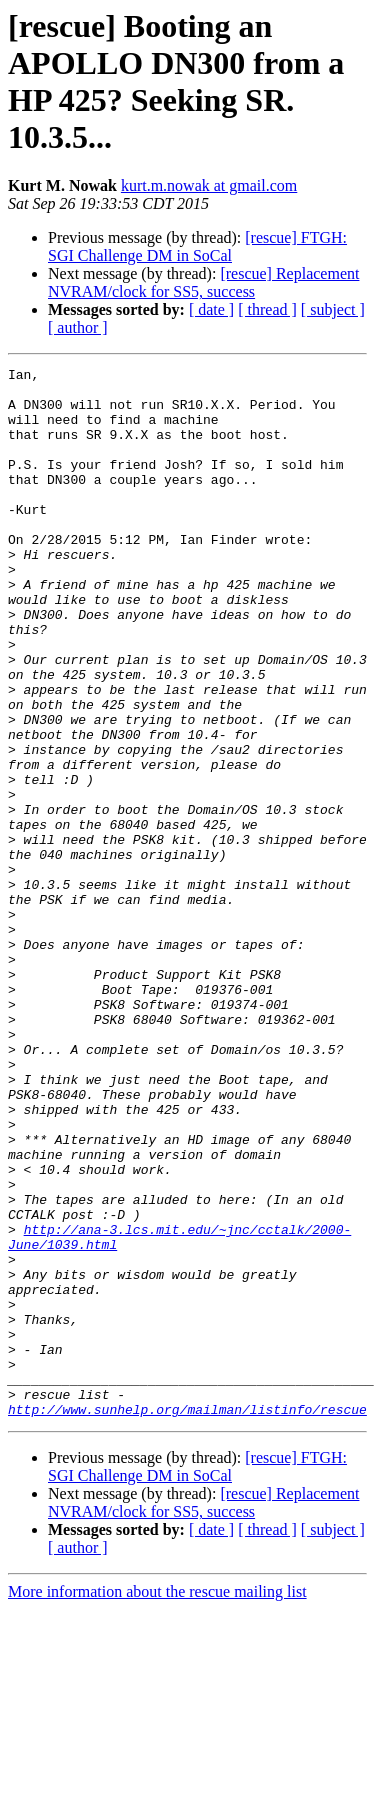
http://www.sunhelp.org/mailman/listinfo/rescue (187, 1619)
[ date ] (211, 309)
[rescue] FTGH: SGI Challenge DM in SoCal (197, 246)
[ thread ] (267, 309)
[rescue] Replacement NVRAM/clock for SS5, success (203, 282)
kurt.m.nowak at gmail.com (209, 185)
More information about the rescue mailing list (157, 1801)
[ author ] (78, 327)
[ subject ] (333, 309)
